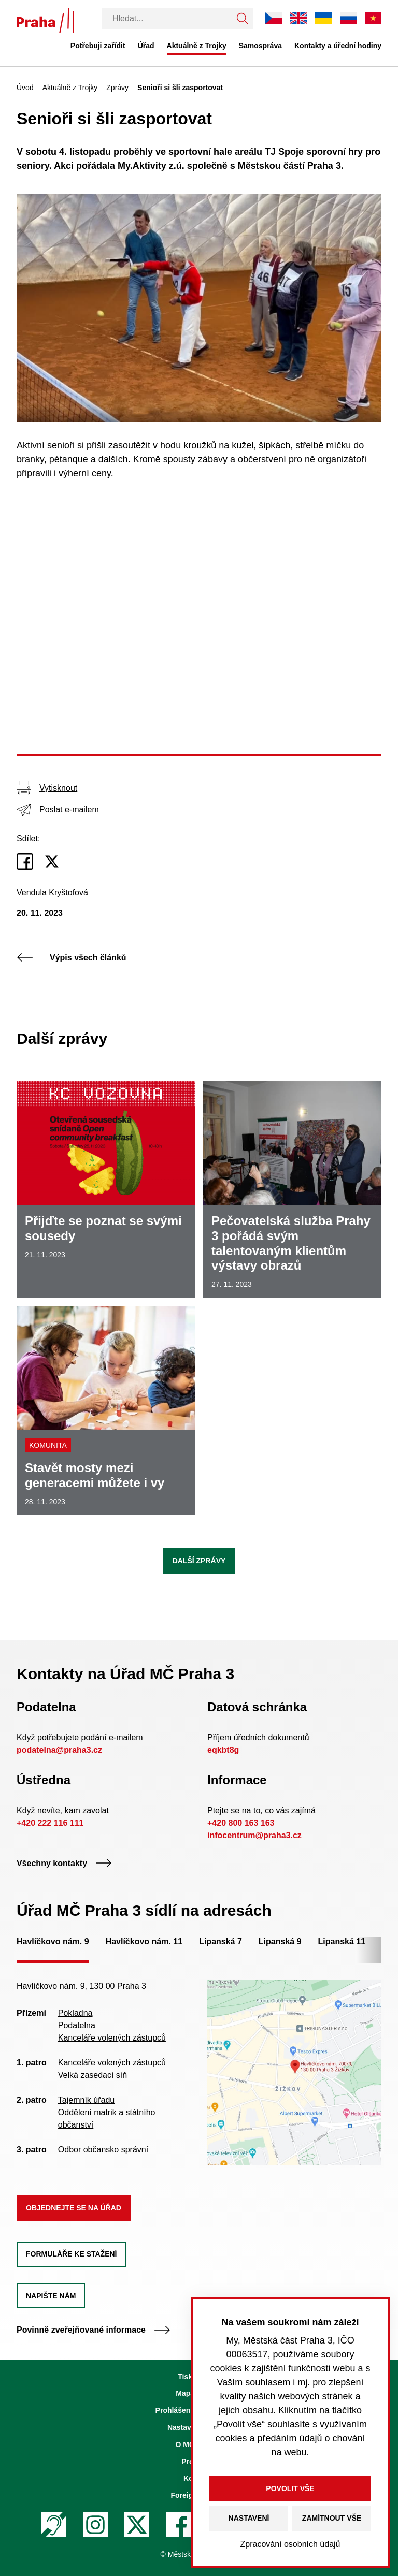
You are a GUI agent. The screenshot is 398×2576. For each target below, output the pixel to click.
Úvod (25, 87)
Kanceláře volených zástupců (112, 2037)
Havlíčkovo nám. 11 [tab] (144, 1941)
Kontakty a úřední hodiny (337, 45)
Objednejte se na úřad (73, 2208)
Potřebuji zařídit (97, 45)
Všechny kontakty (64, 1863)
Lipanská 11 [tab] (342, 1941)
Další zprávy (199, 1560)
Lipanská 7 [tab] (220, 1941)
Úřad (146, 45)
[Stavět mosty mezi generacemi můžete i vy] (106, 1410)
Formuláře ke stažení (71, 2254)
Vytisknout (47, 788)
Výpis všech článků (71, 957)
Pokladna (75, 2013)
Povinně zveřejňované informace (93, 2329)
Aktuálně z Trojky (196, 45)
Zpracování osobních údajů (290, 2544)
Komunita (48, 1445)
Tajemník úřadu (86, 2099)
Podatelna (76, 2025)
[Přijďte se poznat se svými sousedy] (106, 1189)
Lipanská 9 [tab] (280, 1941)
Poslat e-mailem (58, 810)
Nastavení (249, 2518)
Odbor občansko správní (103, 2149)
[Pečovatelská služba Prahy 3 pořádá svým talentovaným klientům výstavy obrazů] (292, 1189)
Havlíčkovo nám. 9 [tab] (53, 1941)
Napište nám (51, 2296)
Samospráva (260, 45)
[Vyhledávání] (167, 18)
